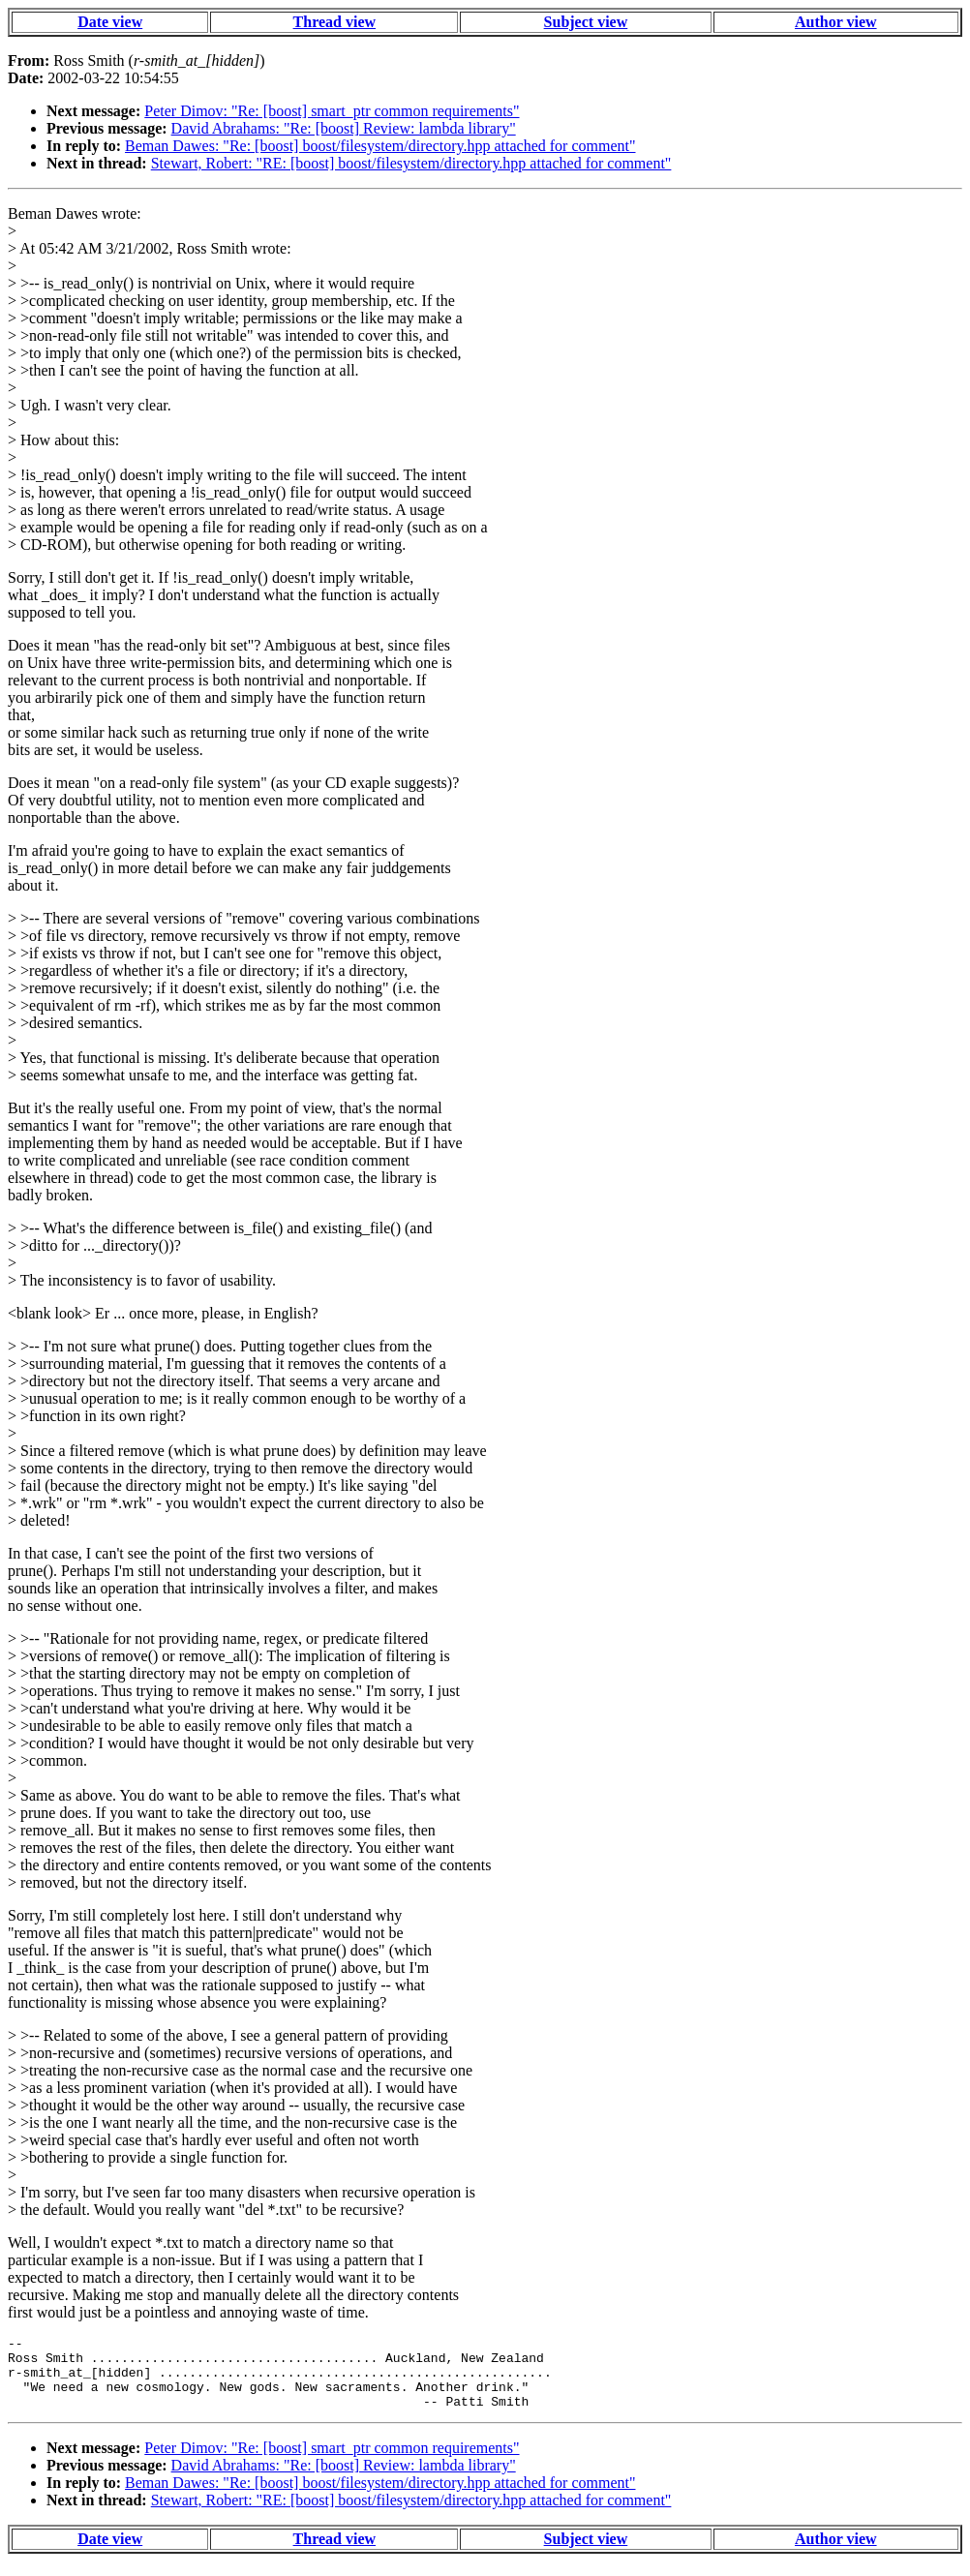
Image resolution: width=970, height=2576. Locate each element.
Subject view (586, 22)
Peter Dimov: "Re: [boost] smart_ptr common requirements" (331, 111)
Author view (836, 22)
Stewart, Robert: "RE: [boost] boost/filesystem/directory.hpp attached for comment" (411, 163)
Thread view (334, 22)
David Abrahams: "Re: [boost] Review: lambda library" (343, 128)
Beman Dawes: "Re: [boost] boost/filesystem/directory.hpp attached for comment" (380, 145)
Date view (109, 22)
